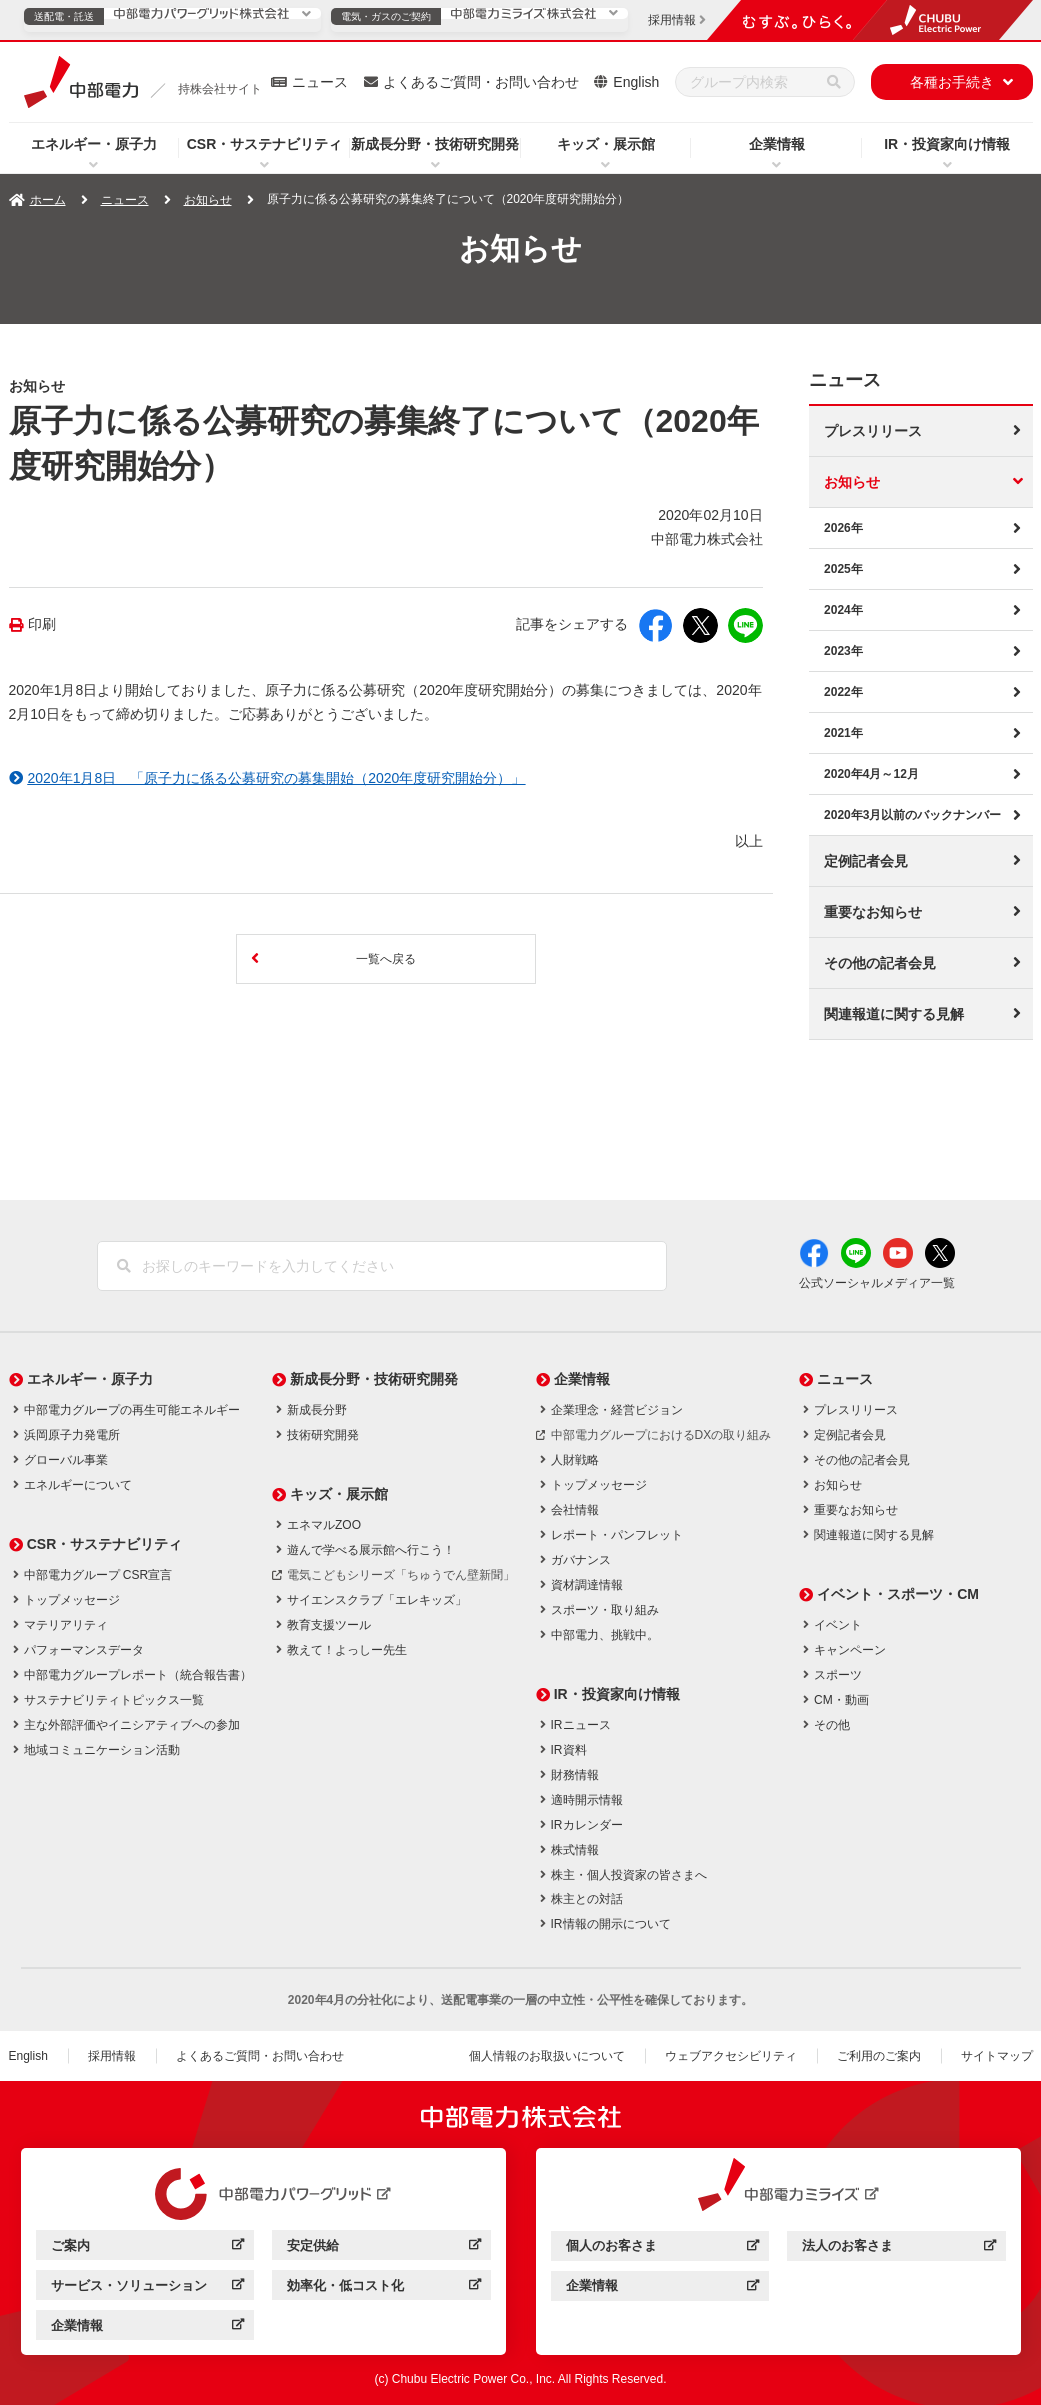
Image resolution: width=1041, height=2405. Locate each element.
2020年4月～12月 (871, 774)
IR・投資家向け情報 (947, 144)
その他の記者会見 (880, 963)
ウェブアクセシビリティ (731, 2056)
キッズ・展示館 (606, 144)
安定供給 (383, 2248)
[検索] (834, 82)
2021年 (843, 733)
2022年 (843, 692)
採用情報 (112, 2056)
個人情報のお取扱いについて (547, 2056)
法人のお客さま (898, 2248)
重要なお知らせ (873, 912)
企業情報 (777, 144)
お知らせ (208, 200)
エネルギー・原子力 (94, 144)
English (636, 82)
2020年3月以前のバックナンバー (912, 815)
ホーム (48, 200)
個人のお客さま (662, 2248)
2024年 (843, 610)
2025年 (843, 569)
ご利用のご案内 (879, 2056)
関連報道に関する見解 (894, 1014)
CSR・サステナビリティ (265, 144)
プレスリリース (873, 431)
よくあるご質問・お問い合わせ (481, 82)
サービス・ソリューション (147, 2288)
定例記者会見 (866, 861)
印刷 (42, 624)
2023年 (843, 651)
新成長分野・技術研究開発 (435, 144)
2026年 (843, 528)
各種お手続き (952, 82)
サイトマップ (997, 2056)
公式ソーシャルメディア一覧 (877, 1283)
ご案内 (147, 2248)
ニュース (320, 82)
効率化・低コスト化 (383, 2288)
